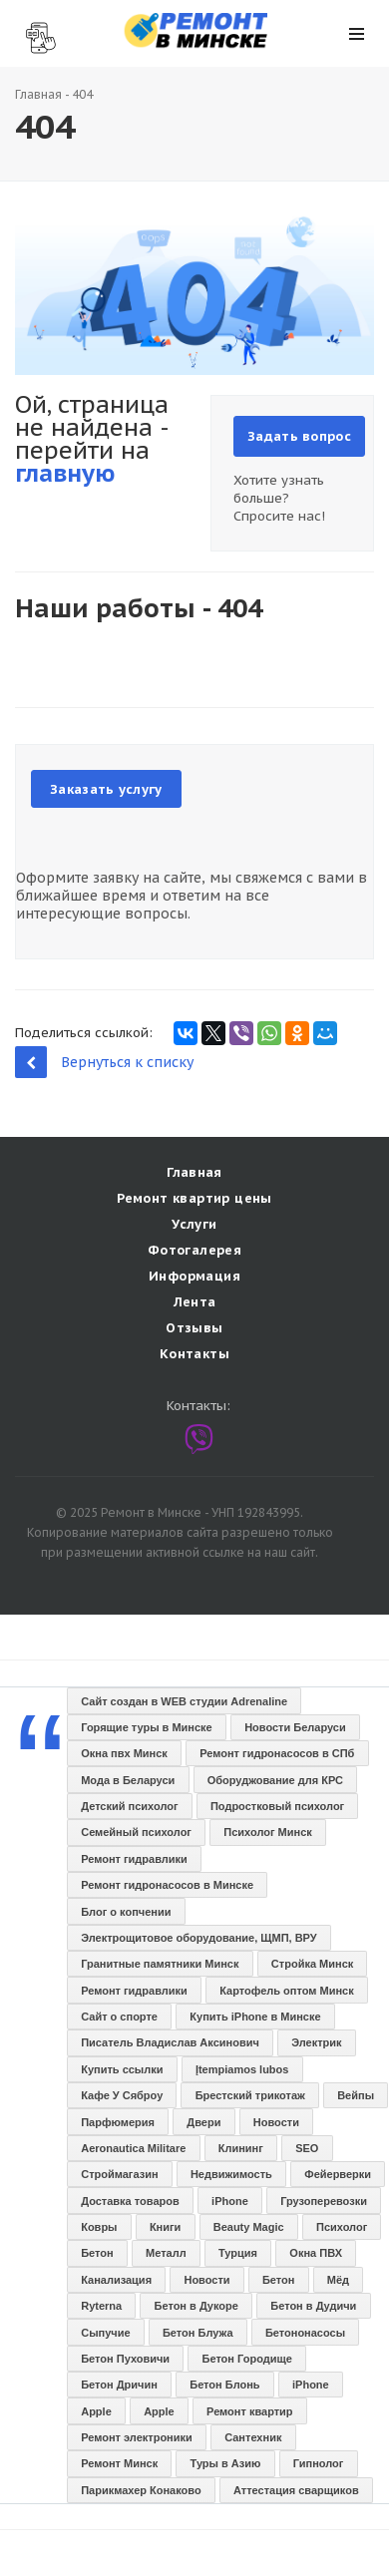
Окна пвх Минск (124, 1753)
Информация (194, 1276)
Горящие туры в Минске (146, 1727)
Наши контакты (32, 31)
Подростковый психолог (277, 1806)
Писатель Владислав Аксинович (170, 2042)
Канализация (116, 2280)
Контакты (194, 1353)
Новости (276, 2122)
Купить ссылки (122, 2069)
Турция (237, 2253)
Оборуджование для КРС (275, 1780)
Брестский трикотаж (250, 2095)
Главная (38, 94)
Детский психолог (129, 1806)
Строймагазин (119, 2174)
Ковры (99, 2227)
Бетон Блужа (198, 2333)
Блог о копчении (126, 1912)
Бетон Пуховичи (125, 2359)
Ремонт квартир (249, 2411)
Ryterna (101, 2306)
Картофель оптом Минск (286, 1991)
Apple (96, 2411)
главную (65, 473)
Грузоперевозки (323, 2201)
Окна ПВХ (315, 2253)
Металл (166, 2253)
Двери (203, 2122)
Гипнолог (318, 2463)
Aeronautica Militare (133, 2148)
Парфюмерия (118, 2122)
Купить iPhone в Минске (255, 2017)
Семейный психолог (136, 1832)
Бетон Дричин (119, 2385)
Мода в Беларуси (128, 1780)
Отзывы (194, 1327)
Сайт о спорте (119, 2017)
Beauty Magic (248, 2227)
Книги (165, 2227)
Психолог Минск (267, 1832)
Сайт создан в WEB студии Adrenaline (184, 1701)
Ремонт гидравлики (134, 1859)
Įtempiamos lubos (242, 2069)
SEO (306, 2148)
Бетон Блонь (224, 2385)
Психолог (341, 2227)
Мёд (338, 2280)
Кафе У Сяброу (122, 2095)
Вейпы (355, 2095)
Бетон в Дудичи (313, 2306)
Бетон (97, 2253)
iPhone (229, 2201)
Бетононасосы (305, 2333)
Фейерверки (337, 2174)
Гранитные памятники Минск (159, 1964)
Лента (195, 1301)
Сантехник (252, 2437)
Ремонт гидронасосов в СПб (276, 1753)
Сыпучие (105, 2333)
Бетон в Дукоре (196, 2306)
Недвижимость (231, 2174)
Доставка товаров (130, 2201)
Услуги (194, 1224)
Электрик (316, 2042)
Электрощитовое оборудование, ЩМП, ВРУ (198, 1938)
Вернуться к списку (104, 1061)
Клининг (240, 2148)
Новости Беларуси (295, 1727)
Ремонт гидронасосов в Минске (167, 1885)
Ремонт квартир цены (194, 1198)
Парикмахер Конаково (140, 2490)
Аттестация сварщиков (296, 2490)
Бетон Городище (247, 2359)
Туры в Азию (226, 2463)
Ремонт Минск (119, 2463)
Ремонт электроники (137, 2437)
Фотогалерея (194, 1250)
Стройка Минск (312, 1964)
